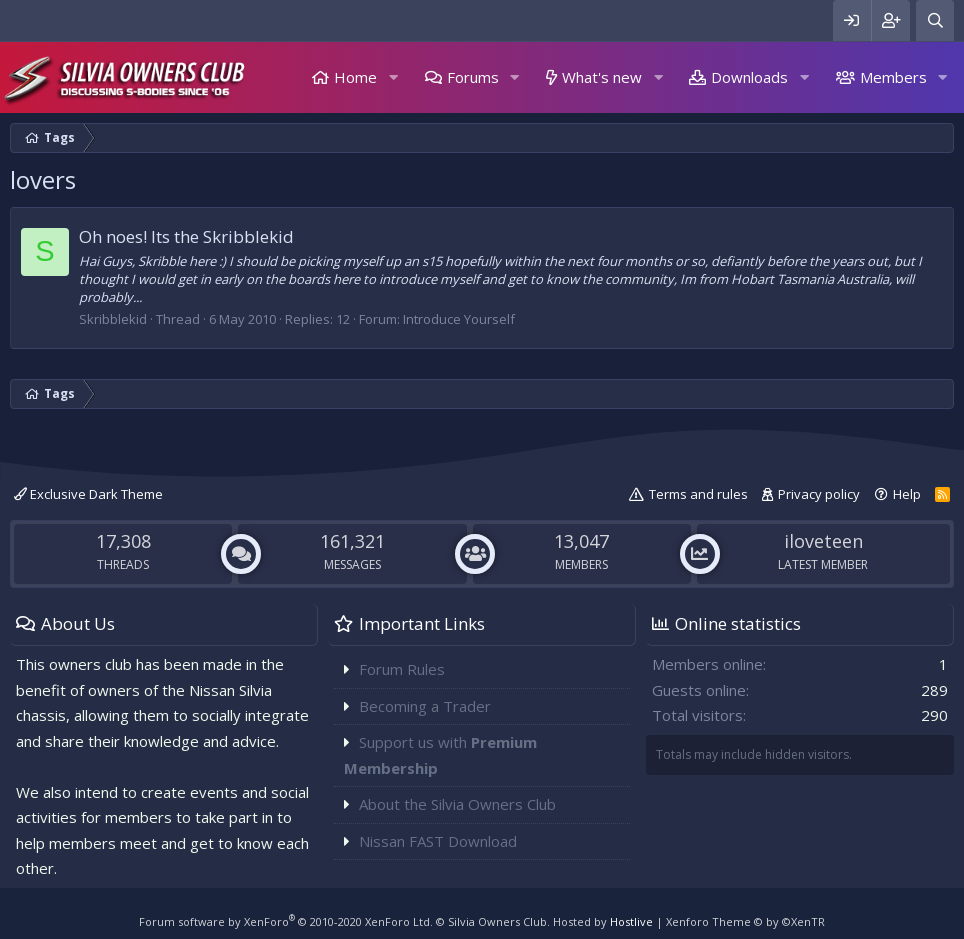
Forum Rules (402, 669)
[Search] (935, 20)
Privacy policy (819, 494)
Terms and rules (698, 494)
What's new (602, 77)
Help (907, 494)
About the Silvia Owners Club (457, 804)
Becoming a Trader (425, 706)
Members (893, 77)
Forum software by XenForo (286, 921)
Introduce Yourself (459, 319)
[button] (393, 77)
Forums (473, 77)
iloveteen (823, 541)
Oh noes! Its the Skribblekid (186, 236)
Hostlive (631, 921)
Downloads (749, 77)
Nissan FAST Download (438, 841)
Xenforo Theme (745, 921)
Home (355, 77)
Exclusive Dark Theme (88, 494)
